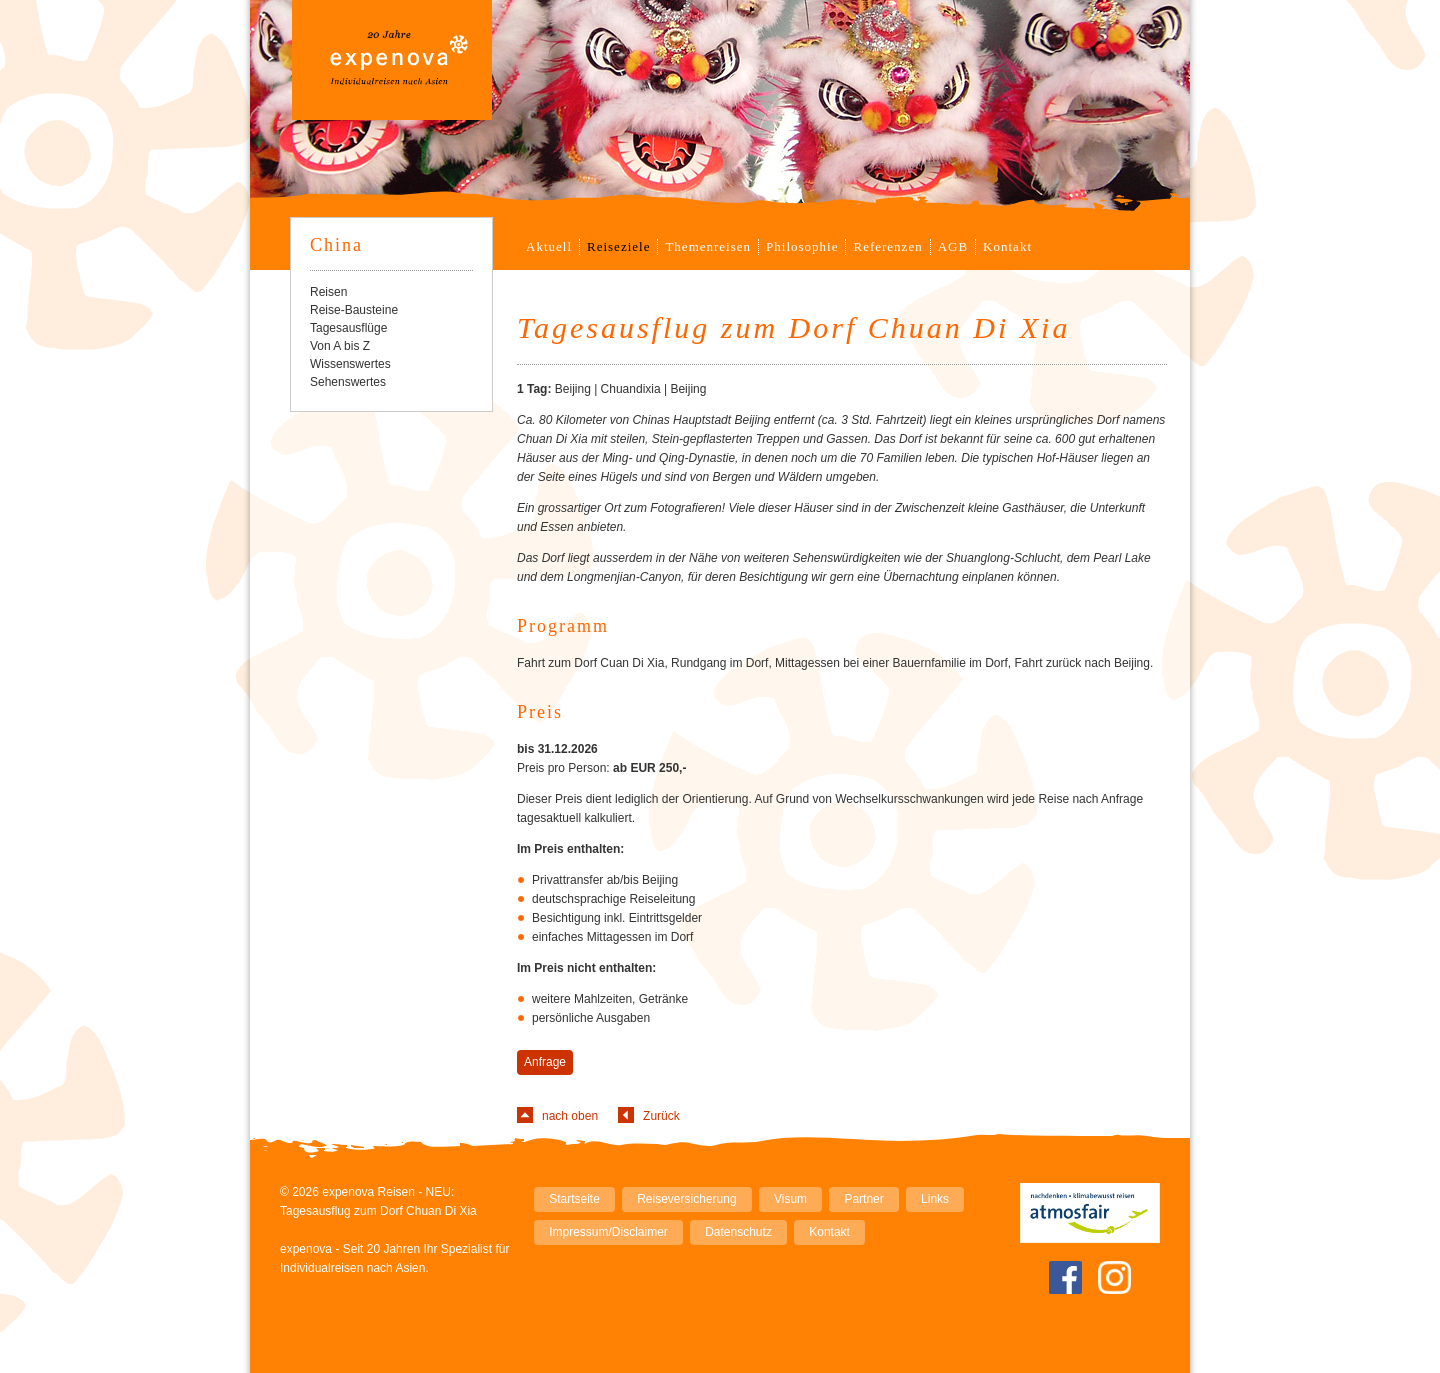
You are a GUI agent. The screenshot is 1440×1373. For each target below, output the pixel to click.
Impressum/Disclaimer (608, 1232)
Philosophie (802, 246)
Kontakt (1007, 246)
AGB (953, 246)
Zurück (661, 1116)
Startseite (574, 1199)
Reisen (328, 292)
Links (935, 1199)
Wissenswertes (350, 364)
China (336, 245)
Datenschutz (738, 1232)
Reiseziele (618, 246)
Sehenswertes (348, 382)
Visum (790, 1199)
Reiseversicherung (686, 1199)
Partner (863, 1199)
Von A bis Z (340, 346)
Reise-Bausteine (354, 310)
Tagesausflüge (348, 328)
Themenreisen (708, 246)
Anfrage (545, 1062)
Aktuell (549, 246)
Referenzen (887, 246)
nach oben (570, 1116)
